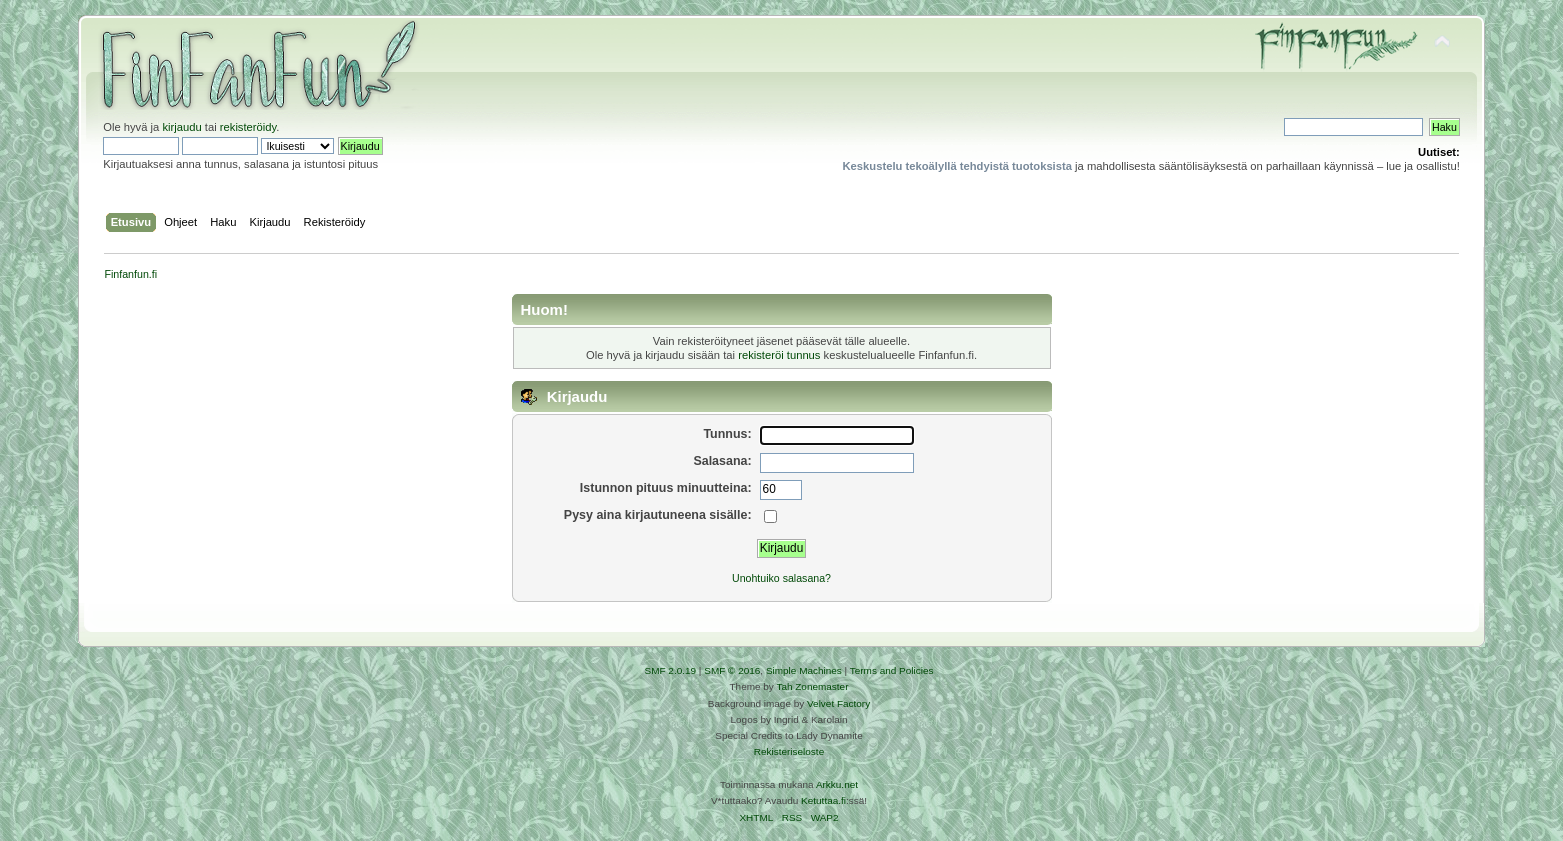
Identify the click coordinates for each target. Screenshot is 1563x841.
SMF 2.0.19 (671, 670)
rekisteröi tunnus (779, 355)
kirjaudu (181, 127)
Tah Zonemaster (812, 686)
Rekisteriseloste (789, 751)
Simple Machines (804, 670)
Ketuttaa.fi (823, 800)
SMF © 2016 (732, 670)
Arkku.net (837, 784)
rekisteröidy (248, 127)
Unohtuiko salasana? (781, 578)
